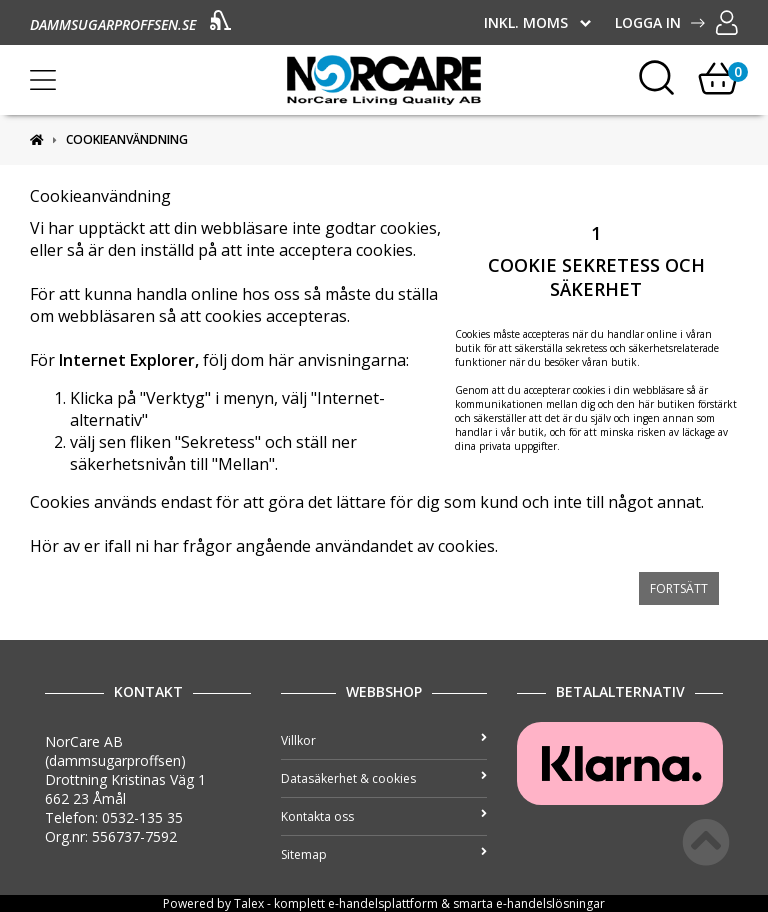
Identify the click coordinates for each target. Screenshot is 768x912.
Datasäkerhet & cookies (384, 778)
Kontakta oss (384, 816)
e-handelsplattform (383, 903)
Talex (249, 903)
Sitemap (384, 854)
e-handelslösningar (550, 903)
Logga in (676, 22)
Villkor (384, 740)
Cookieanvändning (127, 139)
